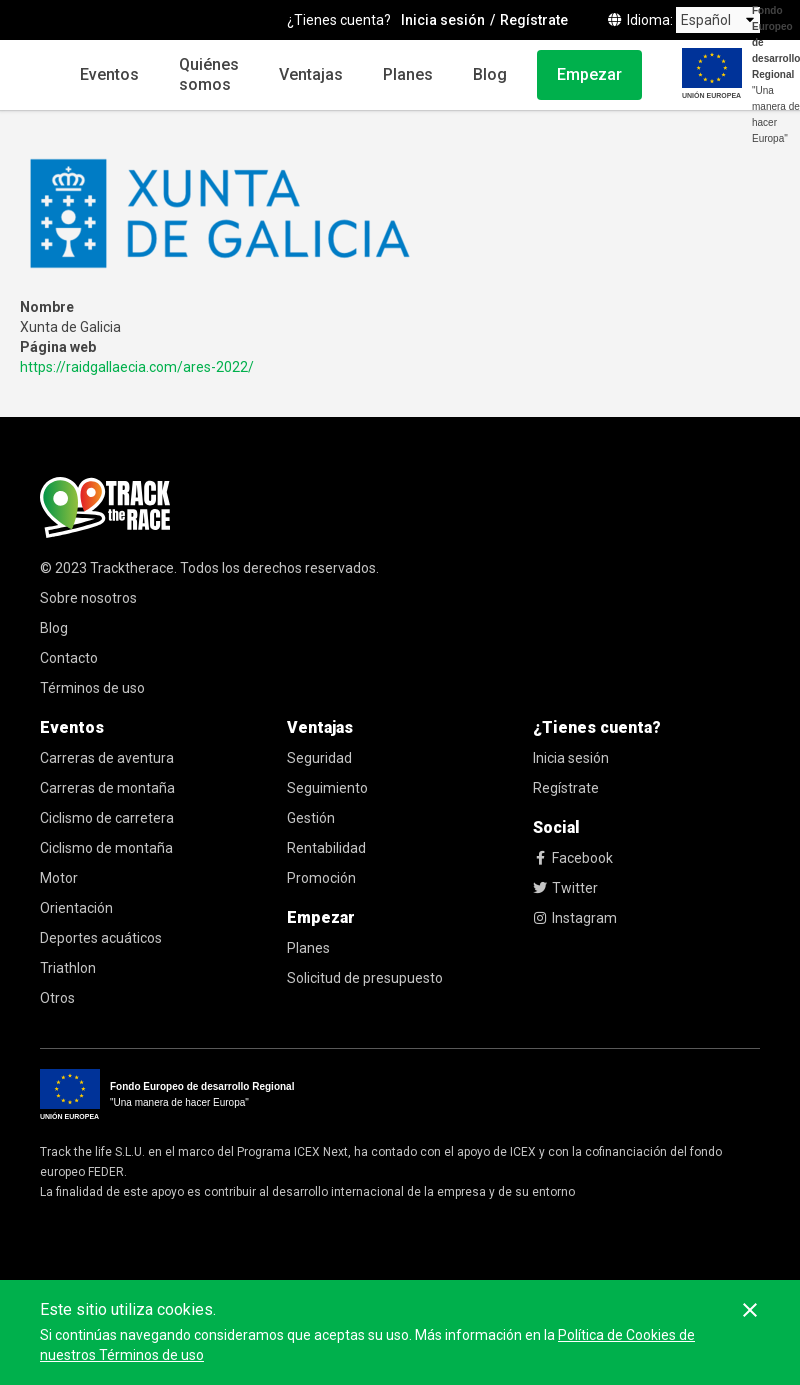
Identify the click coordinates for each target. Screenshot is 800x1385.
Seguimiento (327, 788)
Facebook (573, 858)
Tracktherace (132, 568)
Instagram (575, 918)
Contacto (69, 658)
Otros (57, 998)
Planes (408, 74)
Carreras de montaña (107, 788)
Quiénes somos (209, 74)
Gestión (311, 818)
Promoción (321, 878)
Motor (59, 878)
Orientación (76, 908)
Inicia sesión (571, 758)
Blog (490, 74)
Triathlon (68, 968)
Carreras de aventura (107, 758)
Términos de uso (92, 688)
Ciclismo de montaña (106, 848)
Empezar (589, 74)
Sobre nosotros (88, 598)
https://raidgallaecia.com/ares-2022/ (137, 367)
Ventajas (311, 74)
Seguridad (319, 758)
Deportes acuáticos (101, 938)
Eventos (109, 74)
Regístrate (566, 788)
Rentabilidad (326, 848)
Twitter (565, 888)
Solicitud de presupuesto (365, 978)
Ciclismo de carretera (107, 818)
